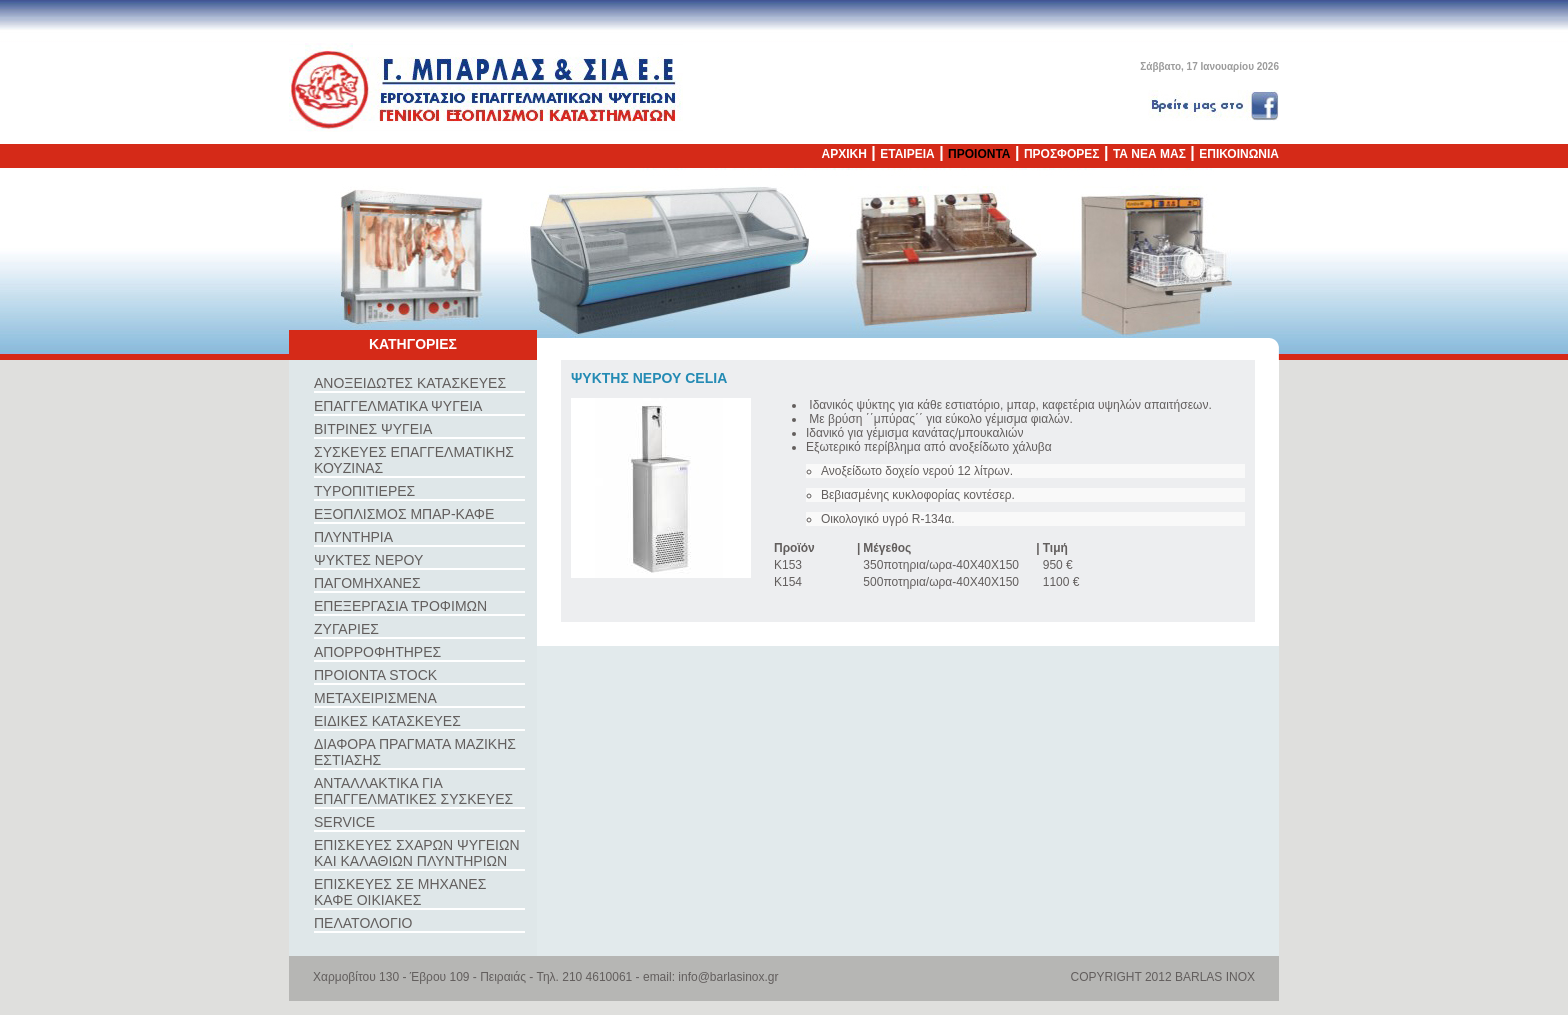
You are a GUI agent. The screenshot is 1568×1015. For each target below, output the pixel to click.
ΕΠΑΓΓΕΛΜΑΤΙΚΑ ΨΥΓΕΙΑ (398, 406)
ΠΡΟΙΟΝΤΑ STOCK (375, 675)
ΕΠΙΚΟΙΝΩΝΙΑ (1239, 154)
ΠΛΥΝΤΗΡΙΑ (353, 537)
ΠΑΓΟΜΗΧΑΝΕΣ (367, 583)
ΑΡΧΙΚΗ (844, 154)
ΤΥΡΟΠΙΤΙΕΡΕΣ (364, 491)
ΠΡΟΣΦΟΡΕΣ (1062, 154)
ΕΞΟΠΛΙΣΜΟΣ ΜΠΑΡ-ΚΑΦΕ (404, 514)
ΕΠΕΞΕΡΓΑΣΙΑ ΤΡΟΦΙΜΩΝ (400, 606)
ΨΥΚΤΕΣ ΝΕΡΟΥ (368, 560)
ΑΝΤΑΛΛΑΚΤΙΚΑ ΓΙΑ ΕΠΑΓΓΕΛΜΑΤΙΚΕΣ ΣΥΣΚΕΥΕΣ (413, 791)
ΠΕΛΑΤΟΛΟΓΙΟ (363, 923)
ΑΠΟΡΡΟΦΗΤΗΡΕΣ (377, 652)
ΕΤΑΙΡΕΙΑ (907, 154)
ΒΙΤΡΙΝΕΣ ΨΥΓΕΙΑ (373, 429)
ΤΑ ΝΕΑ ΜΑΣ (1149, 154)
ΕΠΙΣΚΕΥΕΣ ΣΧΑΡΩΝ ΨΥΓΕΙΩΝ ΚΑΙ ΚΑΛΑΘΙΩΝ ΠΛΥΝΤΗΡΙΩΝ (417, 853)
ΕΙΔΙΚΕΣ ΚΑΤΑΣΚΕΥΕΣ (387, 721)
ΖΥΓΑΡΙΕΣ (346, 629)
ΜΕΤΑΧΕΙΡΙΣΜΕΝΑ (375, 698)
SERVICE (344, 822)
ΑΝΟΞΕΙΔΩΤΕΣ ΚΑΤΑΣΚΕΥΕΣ (410, 383)
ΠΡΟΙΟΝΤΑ (979, 154)
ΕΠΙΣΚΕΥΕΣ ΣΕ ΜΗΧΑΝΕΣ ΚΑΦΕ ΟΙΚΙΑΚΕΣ (400, 892)
